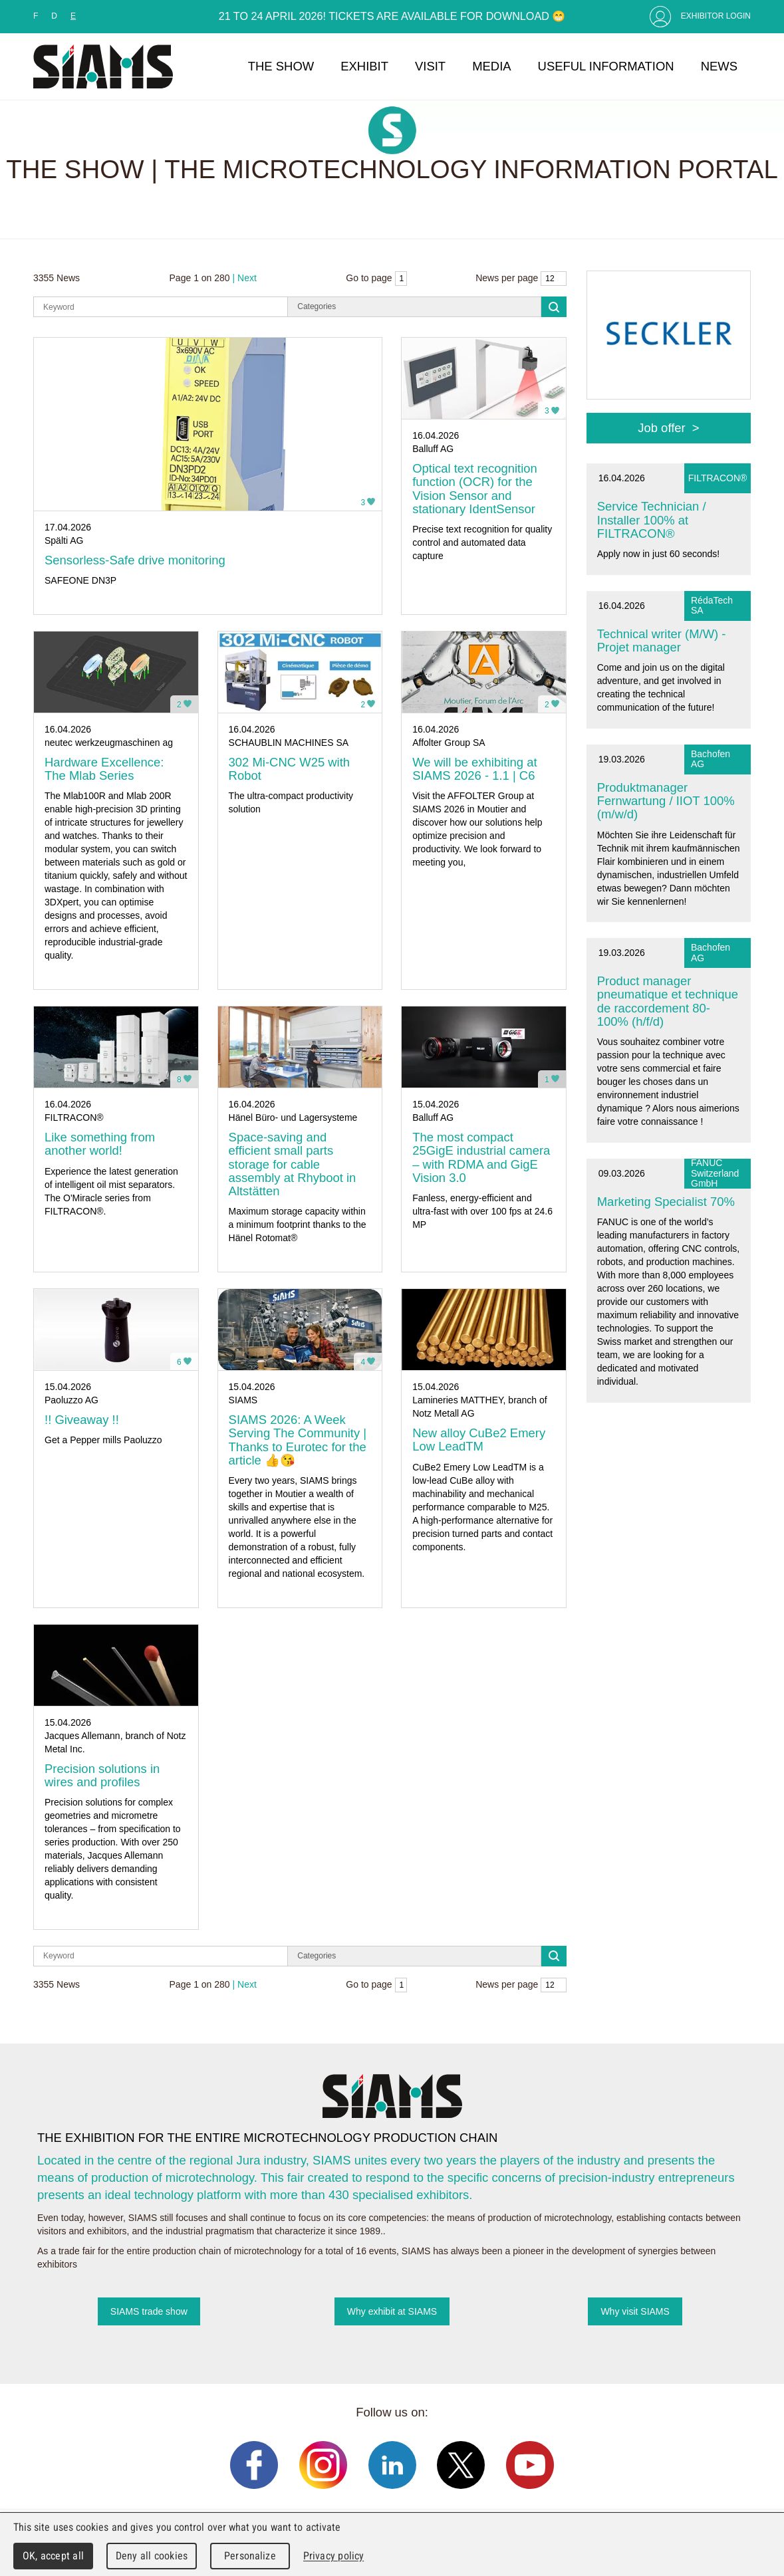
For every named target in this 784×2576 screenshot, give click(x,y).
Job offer (661, 428)
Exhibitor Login (716, 16)
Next (247, 278)
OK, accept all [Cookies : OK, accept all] (53, 2555)
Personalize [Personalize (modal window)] (249, 2555)
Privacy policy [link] (333, 2555)
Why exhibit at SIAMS (392, 2311)
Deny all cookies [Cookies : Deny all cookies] (152, 2555)
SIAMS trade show (149, 2311)
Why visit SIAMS (634, 2311)
